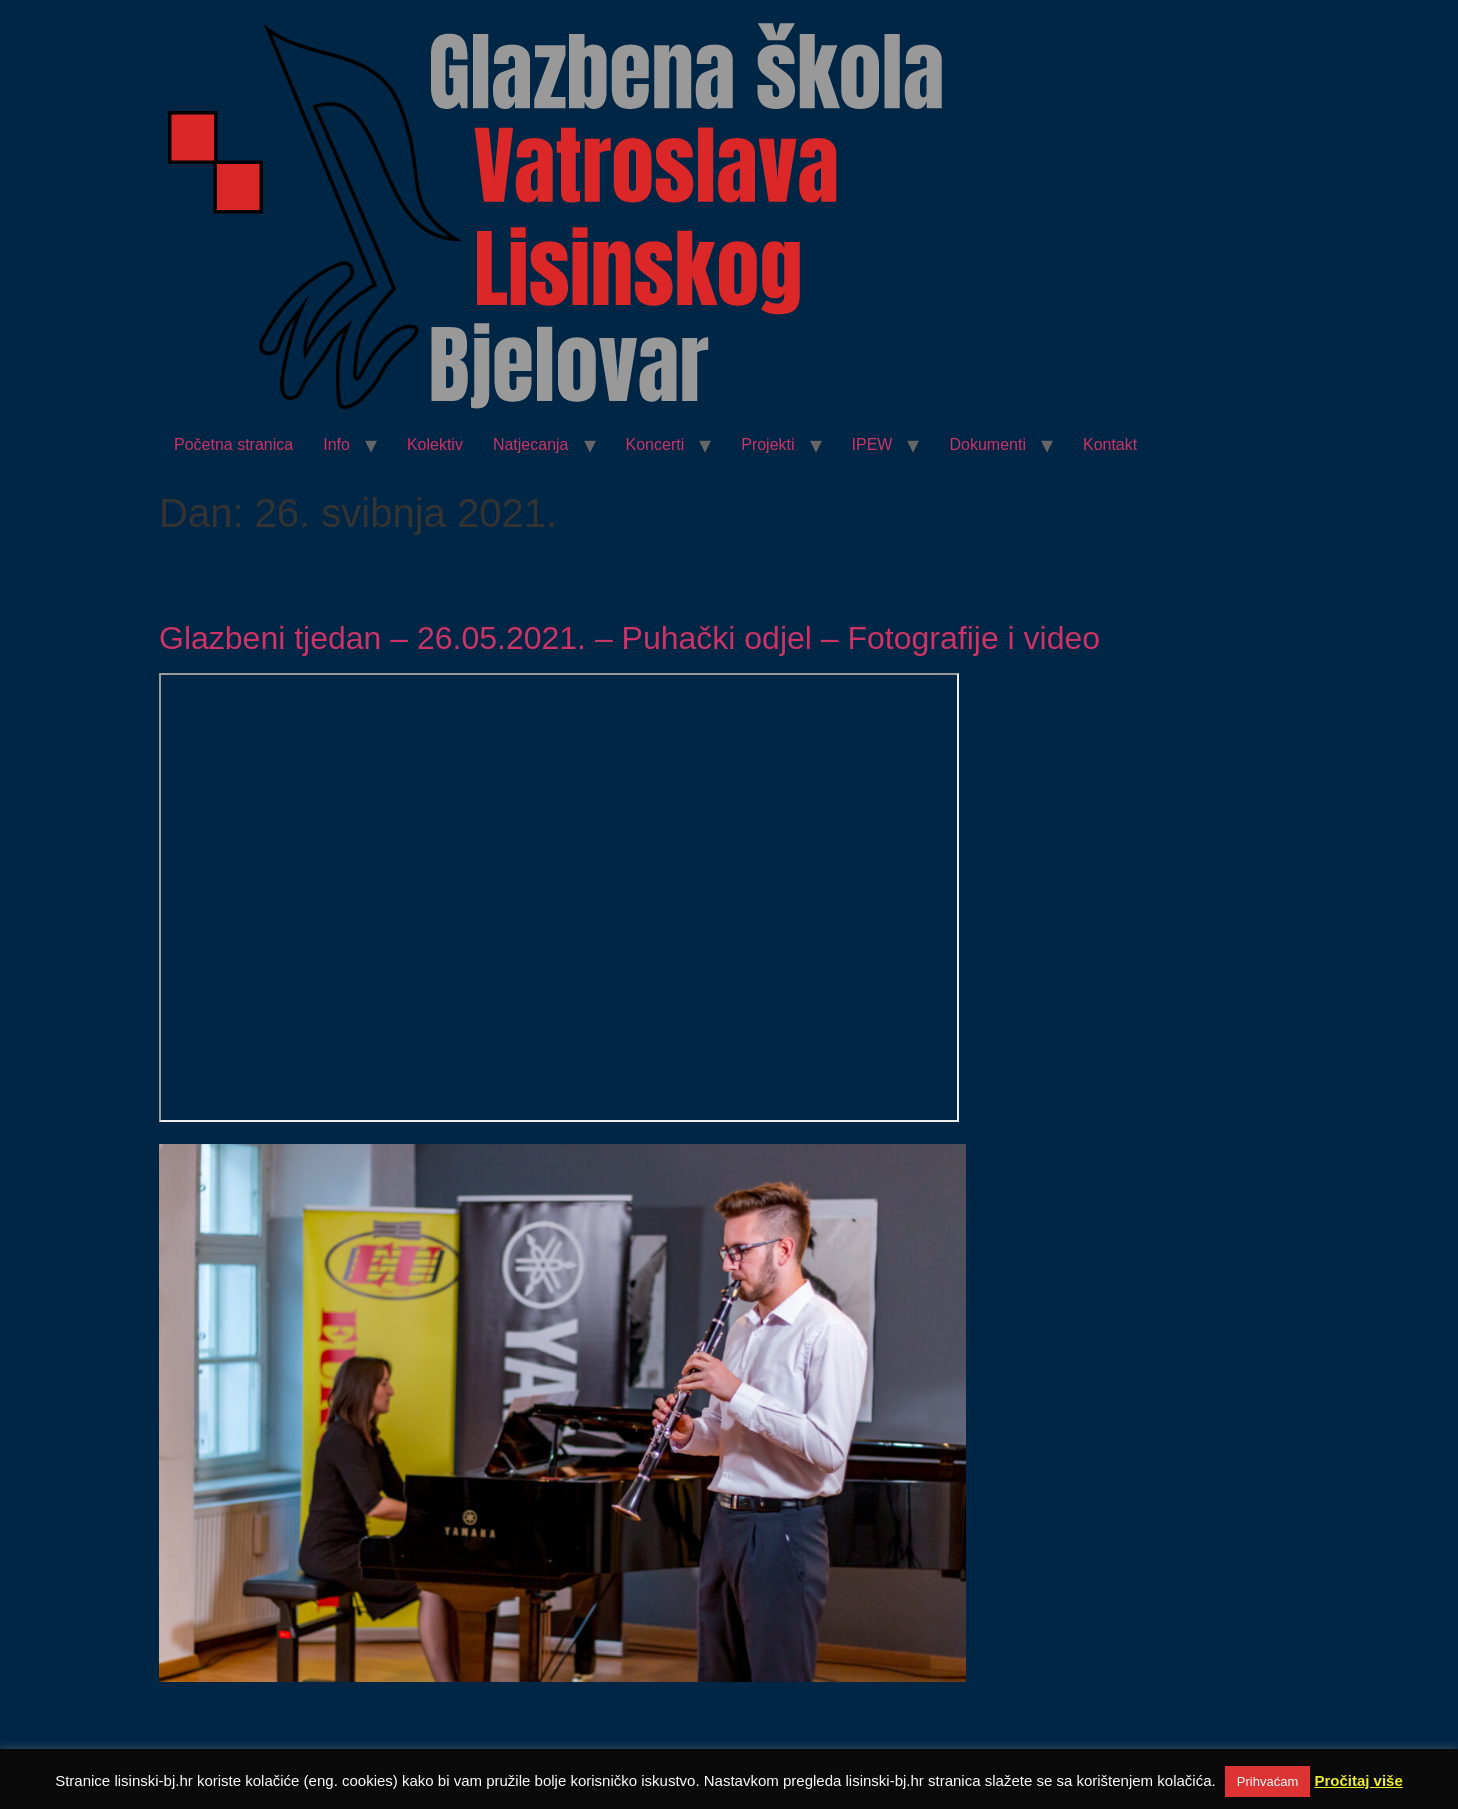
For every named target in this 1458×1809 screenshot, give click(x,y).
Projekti (767, 444)
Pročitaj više (1358, 1780)
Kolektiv (435, 444)
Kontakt (1110, 444)
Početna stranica (233, 444)
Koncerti (655, 444)
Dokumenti (987, 444)
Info (336, 444)
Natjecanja (531, 444)
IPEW (872, 444)
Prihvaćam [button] (1267, 1781)
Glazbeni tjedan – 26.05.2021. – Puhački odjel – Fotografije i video (629, 638)
